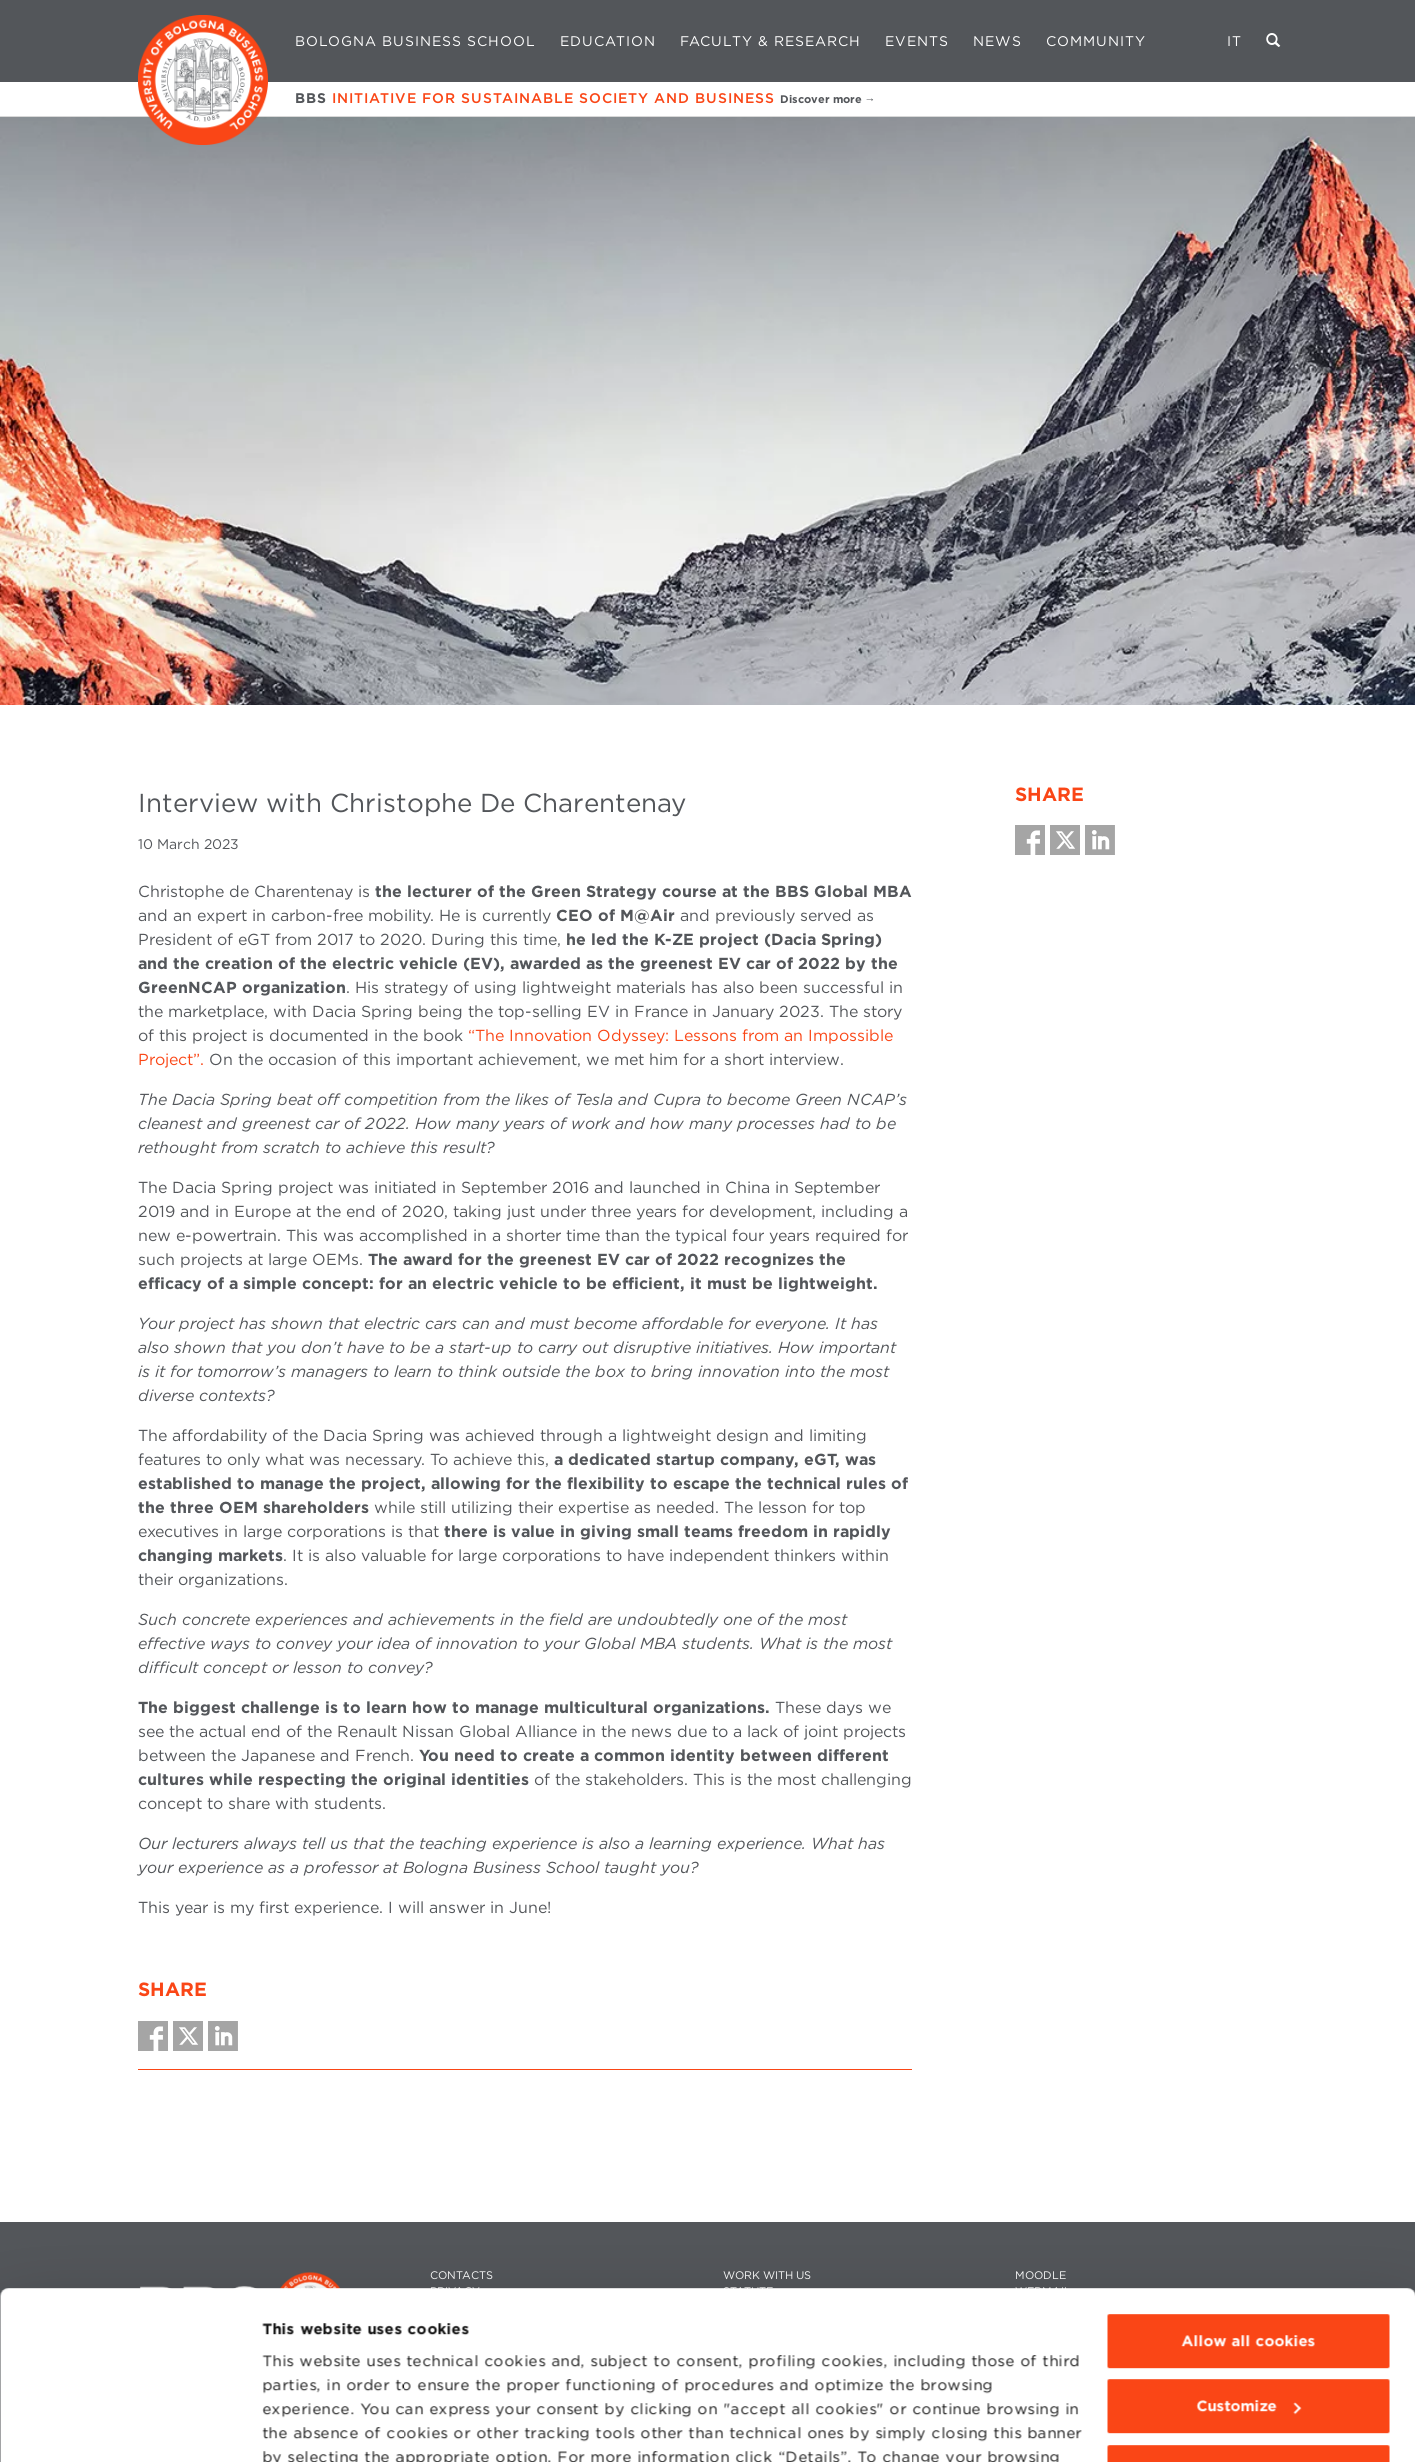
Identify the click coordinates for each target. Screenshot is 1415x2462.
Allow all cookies (1248, 2228)
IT (1234, 41)
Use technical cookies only (1248, 2359)
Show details (312, 2423)
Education (608, 41)
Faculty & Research (770, 41)
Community (1096, 41)
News (997, 41)
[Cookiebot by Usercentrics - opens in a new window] (129, 2423)
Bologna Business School (415, 41)
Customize (1249, 2293)
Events (917, 41)
